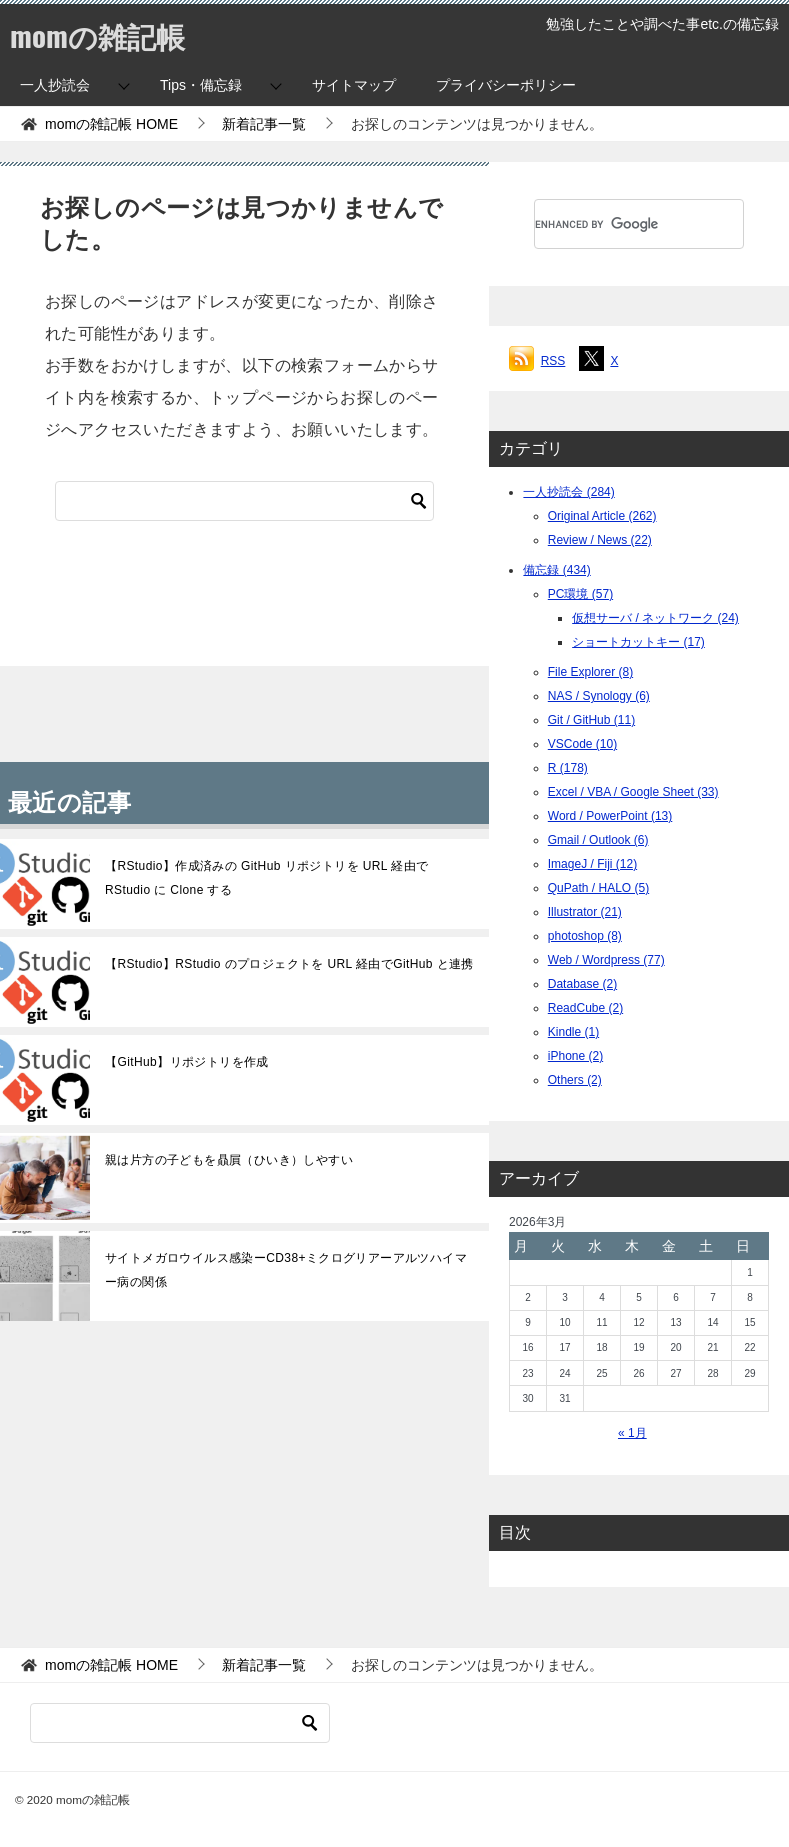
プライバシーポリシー (506, 85)
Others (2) (575, 1080)
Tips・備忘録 (201, 85)
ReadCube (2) (585, 1008)
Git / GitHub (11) (591, 720)
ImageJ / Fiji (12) (592, 864)
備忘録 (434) (556, 570)
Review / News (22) (600, 540)
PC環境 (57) (580, 594)
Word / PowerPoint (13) (610, 816)
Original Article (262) (602, 516)
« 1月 (632, 1433)
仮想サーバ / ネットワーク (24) (655, 618)
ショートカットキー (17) (638, 642)
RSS (553, 361)
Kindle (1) (573, 1032)
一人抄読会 (55, 85)
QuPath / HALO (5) (598, 888)
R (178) (568, 768)
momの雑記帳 (100, 34)
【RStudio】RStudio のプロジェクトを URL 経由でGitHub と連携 (289, 964)
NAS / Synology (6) (599, 696)
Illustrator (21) (585, 912)
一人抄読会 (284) (568, 492)
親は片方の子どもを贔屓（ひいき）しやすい (229, 1160)
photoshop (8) (585, 936)
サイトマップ (354, 85)
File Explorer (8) (590, 672)
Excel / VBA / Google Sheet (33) (633, 792)
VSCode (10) (582, 744)
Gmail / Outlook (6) (598, 840)
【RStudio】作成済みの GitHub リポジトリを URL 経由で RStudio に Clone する (266, 878)
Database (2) (582, 984)
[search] (615, 224)
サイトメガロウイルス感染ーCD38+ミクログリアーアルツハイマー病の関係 (286, 1270)
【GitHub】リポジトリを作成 (187, 1062)
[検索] (244, 501)
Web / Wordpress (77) (606, 960)
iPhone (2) (575, 1056)
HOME (111, 124)
